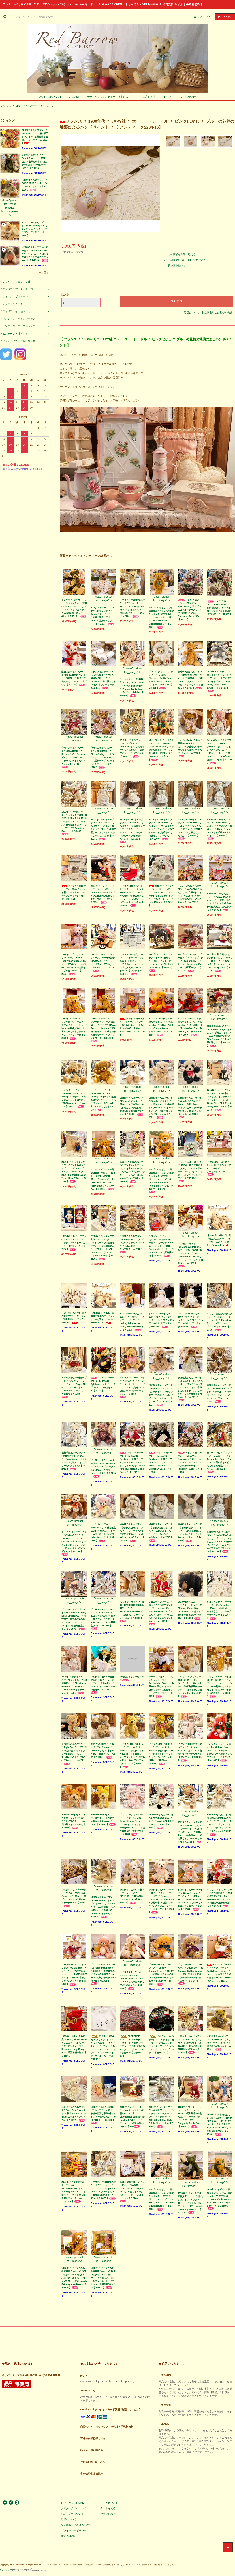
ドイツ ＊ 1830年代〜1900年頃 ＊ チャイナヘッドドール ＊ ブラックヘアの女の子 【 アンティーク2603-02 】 (190, 1320)
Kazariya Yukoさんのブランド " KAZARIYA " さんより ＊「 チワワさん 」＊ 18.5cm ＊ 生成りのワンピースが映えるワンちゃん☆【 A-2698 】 (190, 829)
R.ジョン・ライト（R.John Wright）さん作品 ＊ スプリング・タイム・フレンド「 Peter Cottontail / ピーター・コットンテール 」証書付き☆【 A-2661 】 (161, 1246)
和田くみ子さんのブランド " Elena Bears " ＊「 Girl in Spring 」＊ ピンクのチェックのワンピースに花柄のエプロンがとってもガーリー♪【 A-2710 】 (102, 757)
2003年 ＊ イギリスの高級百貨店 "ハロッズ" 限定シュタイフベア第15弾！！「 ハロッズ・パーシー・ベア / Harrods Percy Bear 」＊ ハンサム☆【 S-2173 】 (103, 1179)
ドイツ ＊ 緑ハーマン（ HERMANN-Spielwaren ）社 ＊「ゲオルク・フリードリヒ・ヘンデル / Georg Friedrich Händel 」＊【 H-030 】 (190, 1462)
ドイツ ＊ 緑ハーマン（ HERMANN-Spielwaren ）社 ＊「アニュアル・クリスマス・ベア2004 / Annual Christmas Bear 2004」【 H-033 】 (190, 610)
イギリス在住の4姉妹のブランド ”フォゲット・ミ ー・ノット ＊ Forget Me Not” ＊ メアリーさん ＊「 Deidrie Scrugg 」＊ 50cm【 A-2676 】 (103, 2190)
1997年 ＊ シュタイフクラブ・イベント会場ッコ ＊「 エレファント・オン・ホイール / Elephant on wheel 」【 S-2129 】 (161, 962)
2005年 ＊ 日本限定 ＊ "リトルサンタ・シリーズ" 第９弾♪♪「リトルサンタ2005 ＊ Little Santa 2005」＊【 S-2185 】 (132, 1026)
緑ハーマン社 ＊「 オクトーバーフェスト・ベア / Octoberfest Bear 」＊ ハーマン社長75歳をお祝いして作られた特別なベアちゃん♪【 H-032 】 (219, 1462)
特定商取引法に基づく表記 (217, 312)
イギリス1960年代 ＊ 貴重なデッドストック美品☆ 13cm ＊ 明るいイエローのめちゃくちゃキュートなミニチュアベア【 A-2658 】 (161, 1026)
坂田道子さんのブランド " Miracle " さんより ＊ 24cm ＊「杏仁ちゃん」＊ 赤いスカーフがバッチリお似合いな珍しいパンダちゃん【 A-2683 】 (190, 1107)
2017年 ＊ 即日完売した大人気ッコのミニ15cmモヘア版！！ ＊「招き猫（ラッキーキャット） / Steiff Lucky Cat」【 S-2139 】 (219, 962)
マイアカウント (109, 2502)
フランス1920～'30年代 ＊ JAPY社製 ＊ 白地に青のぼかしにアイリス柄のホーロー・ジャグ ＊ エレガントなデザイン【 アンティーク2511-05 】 (190, 1171)
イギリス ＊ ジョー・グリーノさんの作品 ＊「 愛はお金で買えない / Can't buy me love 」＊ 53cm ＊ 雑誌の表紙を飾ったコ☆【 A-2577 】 (219, 1897)
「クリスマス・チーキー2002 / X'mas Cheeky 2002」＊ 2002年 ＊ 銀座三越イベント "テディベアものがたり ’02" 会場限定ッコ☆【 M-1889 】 (103, 1619)
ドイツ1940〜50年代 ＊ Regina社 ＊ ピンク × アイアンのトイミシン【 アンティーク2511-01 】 (219, 1168)
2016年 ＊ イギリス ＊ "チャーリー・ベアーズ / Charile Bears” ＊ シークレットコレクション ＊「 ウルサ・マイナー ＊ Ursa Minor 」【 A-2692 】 (161, 896)
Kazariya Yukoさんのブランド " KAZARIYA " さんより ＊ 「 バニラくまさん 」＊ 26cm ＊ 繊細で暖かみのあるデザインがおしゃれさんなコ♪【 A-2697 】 (103, 829)
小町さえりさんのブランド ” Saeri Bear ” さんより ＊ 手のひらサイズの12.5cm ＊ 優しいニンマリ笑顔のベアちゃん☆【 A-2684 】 (190, 2044)
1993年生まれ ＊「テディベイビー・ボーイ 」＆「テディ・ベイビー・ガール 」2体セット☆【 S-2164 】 (73, 1243)
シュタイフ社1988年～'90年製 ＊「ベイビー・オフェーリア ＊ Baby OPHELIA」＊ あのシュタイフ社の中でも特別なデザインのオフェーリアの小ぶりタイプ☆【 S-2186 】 (161, 1901)
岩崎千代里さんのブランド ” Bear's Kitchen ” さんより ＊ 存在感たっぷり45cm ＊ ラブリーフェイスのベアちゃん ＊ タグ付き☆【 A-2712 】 (190, 679)
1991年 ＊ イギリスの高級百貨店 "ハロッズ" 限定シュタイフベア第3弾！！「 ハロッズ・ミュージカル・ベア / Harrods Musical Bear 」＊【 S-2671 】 (161, 617)
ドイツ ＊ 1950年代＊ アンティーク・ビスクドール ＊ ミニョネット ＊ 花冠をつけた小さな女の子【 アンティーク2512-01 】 (190, 1752)
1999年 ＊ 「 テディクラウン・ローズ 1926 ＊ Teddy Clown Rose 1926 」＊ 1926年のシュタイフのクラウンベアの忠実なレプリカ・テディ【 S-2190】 (73, 964)
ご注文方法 (149, 96)
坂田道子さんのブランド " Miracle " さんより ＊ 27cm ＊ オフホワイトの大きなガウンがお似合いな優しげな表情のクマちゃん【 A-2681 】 (132, 1106)
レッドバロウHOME (50, 96)
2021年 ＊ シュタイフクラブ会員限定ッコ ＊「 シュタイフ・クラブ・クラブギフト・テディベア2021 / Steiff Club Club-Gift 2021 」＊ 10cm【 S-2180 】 (161, 2117)
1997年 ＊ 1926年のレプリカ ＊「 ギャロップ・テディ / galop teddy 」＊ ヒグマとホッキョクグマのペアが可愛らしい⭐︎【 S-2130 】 (190, 962)
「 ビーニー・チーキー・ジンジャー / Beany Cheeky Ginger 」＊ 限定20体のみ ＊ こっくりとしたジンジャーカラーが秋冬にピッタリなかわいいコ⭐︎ (103, 1100)
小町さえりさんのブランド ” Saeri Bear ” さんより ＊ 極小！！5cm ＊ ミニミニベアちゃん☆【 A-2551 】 (219, 2043)
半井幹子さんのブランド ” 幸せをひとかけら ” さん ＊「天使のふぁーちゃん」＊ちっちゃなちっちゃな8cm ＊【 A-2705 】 (161, 1532)
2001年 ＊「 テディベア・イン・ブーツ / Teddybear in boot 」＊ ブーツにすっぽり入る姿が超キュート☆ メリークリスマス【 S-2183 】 (219, 1972)
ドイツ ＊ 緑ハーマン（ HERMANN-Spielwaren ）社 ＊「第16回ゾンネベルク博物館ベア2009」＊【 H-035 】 (219, 608)
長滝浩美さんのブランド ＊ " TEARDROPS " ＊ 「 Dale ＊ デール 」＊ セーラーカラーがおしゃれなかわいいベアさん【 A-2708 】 (219, 1393)
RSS (63, 2536)
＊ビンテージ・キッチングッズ (40, 106)
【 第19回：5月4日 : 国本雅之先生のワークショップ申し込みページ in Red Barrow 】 (73, 1317)
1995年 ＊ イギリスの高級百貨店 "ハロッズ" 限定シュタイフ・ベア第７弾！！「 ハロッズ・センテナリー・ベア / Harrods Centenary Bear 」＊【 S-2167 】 (190, 2203)
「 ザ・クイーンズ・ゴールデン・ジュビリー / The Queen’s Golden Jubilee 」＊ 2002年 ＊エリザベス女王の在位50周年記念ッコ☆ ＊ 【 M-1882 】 (190, 1974)
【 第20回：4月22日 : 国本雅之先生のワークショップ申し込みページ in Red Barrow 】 (102, 1318)
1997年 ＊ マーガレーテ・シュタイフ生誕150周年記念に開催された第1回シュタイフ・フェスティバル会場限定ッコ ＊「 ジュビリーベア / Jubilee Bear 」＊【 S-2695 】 (74, 823)
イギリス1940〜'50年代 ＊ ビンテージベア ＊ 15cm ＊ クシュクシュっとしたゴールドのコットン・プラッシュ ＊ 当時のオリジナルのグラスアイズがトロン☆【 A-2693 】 (132, 1755)
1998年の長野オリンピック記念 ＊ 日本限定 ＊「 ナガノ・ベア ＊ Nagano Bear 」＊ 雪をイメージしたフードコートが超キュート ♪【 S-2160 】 (132, 2191)
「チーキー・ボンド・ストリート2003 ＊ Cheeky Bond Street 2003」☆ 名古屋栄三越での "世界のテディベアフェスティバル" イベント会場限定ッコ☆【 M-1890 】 (73, 1619)
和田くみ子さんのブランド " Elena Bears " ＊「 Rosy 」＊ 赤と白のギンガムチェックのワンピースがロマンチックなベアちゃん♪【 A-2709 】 (73, 757)
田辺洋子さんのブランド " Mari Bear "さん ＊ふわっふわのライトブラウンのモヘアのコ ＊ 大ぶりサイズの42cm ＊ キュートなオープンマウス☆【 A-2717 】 (161, 1395)
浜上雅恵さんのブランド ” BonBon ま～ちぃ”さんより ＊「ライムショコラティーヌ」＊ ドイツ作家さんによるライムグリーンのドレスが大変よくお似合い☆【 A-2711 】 (190, 1388)
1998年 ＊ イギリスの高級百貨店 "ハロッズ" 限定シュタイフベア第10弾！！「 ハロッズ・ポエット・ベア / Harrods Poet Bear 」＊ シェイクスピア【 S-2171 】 (161, 1180)
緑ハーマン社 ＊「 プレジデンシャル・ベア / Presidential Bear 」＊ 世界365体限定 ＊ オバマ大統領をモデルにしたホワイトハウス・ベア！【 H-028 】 (161, 1687)
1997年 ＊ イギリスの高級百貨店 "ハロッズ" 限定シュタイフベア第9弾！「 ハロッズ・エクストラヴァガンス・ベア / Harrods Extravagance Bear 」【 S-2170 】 (74, 2278)
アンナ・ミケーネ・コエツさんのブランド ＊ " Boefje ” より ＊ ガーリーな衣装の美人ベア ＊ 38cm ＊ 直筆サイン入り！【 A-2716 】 (103, 615)
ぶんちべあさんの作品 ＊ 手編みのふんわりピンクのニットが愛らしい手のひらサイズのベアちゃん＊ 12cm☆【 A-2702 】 (190, 748)
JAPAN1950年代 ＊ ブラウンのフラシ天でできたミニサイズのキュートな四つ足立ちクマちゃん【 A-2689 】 (73, 1821)
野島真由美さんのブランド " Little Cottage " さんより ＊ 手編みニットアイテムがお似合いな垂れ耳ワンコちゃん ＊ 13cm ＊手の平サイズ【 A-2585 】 (219, 1036)
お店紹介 (74, 96)
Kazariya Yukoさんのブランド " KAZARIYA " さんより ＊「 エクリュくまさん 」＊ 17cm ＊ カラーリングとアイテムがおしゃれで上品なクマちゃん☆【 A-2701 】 (219, 1542)
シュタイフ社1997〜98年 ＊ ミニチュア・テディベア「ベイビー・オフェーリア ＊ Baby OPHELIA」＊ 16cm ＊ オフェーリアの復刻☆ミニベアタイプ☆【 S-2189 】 (190, 1899)
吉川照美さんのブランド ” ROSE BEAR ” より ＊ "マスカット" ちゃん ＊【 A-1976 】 (35, 185)
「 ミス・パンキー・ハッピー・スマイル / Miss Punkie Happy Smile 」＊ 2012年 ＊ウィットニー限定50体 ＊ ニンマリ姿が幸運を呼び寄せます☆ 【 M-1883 (132, 1824)
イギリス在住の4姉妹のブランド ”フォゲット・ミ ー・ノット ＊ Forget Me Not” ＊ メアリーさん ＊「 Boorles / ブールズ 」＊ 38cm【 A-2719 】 (74, 1387)
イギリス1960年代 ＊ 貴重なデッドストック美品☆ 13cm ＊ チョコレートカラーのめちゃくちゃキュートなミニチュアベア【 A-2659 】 (190, 1026)
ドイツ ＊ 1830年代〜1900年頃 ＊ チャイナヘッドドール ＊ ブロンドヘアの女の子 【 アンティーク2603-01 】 (161, 1320)
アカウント (204, 16)
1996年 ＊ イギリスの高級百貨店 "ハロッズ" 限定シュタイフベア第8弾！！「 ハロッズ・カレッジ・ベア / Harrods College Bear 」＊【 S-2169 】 (219, 2199)
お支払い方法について (73, 2508)
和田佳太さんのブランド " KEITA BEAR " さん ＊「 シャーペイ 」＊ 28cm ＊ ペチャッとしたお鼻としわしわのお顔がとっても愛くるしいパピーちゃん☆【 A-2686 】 (190, 1832)
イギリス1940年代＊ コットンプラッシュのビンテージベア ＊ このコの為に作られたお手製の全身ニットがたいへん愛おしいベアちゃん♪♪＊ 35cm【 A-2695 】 (132, 896)
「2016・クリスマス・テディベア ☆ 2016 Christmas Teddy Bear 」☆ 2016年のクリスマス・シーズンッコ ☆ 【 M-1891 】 (161, 679)
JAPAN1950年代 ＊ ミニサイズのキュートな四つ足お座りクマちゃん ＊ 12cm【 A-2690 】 (103, 1819)
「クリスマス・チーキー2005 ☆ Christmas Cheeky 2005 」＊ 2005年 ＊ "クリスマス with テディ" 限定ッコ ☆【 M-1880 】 (132, 1980)
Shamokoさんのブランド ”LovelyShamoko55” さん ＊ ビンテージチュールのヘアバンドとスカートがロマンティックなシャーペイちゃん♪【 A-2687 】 (219, 1824)
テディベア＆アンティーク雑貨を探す (111, 96)
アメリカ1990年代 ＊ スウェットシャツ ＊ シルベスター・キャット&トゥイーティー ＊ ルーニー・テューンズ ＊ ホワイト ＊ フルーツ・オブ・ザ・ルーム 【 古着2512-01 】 (103, 2047)
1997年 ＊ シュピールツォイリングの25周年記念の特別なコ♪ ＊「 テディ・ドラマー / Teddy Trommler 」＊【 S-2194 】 (103, 962)
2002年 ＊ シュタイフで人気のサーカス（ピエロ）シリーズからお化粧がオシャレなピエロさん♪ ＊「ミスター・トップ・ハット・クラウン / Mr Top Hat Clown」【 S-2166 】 (103, 1247)
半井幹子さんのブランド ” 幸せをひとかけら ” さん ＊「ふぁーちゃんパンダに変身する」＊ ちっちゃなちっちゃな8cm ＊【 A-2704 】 (132, 1532)
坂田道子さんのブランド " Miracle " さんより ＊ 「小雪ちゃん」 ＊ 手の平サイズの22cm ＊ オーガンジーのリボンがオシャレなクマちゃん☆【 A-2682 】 (161, 1108)
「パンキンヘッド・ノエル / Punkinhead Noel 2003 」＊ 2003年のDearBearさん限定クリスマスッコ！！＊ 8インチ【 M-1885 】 (219, 1752)
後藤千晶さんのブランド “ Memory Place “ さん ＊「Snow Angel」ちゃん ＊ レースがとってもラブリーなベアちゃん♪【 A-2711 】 (74, 1460)
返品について (191, 312)
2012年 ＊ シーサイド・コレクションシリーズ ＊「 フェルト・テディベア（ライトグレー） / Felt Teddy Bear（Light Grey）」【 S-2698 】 (219, 681)
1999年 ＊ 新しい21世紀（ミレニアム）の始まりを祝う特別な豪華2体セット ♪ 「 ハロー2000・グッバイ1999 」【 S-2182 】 (103, 2115)
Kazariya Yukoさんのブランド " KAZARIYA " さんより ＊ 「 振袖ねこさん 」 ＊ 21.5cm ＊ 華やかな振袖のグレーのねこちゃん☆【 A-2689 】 (190, 894)
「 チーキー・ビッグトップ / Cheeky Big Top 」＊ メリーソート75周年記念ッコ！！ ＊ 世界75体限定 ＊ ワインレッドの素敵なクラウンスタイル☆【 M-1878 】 (74, 1974)
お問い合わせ (188, 96)
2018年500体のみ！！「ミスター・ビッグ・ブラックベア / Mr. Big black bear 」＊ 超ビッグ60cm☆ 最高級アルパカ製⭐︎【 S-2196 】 (190, 1610)
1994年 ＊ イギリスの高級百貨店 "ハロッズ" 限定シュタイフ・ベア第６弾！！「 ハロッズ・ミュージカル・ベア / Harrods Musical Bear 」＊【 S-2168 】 (161, 2199)
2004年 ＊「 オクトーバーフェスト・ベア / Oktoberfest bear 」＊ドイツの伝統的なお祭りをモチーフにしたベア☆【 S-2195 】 (103, 894)
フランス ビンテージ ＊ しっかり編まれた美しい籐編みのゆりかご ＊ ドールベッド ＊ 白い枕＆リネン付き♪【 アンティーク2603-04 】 (103, 679)
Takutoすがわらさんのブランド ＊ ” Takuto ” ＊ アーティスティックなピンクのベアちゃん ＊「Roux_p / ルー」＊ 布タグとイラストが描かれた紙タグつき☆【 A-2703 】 (219, 751)
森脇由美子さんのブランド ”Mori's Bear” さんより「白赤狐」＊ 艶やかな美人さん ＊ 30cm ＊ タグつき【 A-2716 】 (74, 678)
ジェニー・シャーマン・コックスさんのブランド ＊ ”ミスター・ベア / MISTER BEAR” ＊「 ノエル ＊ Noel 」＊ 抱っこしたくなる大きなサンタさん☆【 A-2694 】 (161, 1613)
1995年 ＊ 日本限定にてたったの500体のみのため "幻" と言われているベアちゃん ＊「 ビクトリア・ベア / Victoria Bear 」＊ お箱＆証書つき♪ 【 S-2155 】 (219, 2124)
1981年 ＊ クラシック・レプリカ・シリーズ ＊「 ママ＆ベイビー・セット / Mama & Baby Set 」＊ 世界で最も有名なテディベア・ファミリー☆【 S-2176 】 (74, 1028)
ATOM (71, 2536)
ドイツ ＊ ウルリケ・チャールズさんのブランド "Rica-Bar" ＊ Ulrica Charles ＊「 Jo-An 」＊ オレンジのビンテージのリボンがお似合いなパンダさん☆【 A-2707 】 (74, 1543)
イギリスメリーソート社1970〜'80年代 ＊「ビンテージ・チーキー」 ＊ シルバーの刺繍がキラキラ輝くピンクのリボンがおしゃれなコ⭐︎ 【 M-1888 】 (219, 1687)
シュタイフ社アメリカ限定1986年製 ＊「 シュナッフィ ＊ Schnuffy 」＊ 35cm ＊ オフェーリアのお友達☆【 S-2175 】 (103, 1685)
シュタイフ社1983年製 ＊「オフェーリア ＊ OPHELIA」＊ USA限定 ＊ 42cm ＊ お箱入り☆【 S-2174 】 (132, 1896)
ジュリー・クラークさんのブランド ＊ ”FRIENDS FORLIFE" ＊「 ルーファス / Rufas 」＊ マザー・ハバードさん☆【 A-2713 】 (103, 1468)
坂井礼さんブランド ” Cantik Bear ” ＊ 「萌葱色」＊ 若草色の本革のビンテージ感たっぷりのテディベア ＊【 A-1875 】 (35, 161)
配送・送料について (72, 2513)
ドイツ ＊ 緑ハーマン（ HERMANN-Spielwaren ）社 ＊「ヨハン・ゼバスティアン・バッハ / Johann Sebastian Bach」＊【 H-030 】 (161, 1462)
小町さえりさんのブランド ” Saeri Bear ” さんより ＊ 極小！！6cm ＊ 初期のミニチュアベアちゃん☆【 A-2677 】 (73, 2114)
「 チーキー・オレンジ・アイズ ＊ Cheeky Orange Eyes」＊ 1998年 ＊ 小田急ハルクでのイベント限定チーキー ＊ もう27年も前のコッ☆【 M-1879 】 (161, 1974)
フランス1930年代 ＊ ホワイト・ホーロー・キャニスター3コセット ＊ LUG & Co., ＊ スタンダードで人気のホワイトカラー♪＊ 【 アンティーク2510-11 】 (132, 964)
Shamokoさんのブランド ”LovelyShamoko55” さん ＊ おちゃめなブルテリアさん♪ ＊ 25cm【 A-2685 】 (161, 1821)
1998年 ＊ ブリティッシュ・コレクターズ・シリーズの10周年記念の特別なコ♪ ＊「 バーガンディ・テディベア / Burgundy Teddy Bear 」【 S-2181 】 (190, 2117)
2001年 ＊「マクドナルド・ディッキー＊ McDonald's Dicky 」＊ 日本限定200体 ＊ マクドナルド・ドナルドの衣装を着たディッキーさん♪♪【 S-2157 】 (73, 2192)
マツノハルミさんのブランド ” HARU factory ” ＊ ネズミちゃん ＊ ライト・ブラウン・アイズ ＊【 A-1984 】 (35, 229)
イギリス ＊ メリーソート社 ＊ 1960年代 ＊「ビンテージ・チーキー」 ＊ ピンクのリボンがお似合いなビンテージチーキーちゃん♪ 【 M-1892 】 (132, 1387)
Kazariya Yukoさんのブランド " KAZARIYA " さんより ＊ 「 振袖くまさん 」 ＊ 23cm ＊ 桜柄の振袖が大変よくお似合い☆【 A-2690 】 (219, 901)
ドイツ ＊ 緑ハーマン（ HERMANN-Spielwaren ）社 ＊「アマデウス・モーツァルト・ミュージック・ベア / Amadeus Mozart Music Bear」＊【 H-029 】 (132, 1462)
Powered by (23, 2570)
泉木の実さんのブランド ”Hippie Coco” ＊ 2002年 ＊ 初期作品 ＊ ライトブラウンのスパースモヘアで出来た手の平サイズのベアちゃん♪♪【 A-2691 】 (74, 1754)
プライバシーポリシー (73, 2530)
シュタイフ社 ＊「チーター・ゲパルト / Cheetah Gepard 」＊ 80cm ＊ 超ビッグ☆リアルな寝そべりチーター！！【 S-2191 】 (73, 1897)
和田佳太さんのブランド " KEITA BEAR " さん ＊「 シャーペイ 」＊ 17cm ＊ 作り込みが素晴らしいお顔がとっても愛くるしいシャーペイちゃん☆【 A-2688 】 (103, 1907)
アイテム (224, 16)
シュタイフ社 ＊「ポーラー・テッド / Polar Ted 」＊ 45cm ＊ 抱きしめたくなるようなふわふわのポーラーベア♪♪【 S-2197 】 (219, 1610)
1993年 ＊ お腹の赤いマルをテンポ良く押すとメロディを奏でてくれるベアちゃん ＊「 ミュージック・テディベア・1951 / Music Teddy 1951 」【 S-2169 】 (132, 1172)
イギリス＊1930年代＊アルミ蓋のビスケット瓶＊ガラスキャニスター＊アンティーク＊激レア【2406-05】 (73, 892)
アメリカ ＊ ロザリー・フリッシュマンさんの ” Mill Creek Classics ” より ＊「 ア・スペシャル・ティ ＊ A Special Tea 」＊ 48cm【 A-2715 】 (74, 608)
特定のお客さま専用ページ (132, 1678)
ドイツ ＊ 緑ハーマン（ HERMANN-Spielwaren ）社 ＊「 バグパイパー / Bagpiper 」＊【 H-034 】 (103, 1384)
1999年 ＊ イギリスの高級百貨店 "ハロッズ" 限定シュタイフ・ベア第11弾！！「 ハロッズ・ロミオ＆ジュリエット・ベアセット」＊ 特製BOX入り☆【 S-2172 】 (103, 2278)
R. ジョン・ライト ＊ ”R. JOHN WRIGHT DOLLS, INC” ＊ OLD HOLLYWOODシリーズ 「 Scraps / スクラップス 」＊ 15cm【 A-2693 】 (132, 1611)
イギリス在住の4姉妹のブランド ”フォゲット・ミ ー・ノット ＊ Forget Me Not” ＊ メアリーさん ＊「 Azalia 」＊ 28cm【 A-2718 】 (219, 1321)
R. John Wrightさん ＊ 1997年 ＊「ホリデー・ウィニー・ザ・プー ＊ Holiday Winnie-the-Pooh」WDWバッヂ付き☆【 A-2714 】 (132, 1321)
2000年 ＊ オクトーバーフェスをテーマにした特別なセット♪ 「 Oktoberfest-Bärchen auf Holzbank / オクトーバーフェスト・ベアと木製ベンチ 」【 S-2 (132, 2117)
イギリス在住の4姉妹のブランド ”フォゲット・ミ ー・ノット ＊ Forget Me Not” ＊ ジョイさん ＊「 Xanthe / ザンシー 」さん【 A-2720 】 (132, 608)
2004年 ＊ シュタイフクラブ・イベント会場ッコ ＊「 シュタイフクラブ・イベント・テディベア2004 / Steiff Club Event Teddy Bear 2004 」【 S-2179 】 (73, 1172)
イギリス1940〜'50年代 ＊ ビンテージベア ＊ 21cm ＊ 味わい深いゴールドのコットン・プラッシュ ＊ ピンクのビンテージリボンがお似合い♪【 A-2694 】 (161, 1754)
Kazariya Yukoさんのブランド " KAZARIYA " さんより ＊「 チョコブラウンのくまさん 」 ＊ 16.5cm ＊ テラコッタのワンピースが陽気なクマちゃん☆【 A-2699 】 (132, 830)
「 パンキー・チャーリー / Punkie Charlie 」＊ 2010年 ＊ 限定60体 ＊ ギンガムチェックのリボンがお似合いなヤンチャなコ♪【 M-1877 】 (73, 1098)
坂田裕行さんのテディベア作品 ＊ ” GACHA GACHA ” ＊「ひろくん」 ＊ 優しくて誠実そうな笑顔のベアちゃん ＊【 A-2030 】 (35, 254)
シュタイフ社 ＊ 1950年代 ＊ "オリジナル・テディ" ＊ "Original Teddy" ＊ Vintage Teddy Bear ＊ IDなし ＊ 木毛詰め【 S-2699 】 (132, 687)
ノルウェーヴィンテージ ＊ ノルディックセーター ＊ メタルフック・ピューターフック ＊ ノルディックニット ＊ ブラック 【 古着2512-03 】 (161, 2044)
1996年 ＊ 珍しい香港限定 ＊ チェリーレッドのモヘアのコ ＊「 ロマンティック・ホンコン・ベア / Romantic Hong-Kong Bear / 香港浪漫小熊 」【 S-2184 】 (74, 2046)
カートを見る (108, 2508)
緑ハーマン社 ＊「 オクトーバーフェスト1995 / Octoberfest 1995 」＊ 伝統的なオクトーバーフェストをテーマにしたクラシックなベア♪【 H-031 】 (161, 750)
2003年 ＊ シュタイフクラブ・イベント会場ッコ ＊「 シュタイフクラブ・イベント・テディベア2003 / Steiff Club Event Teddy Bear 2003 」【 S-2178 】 (219, 1100)
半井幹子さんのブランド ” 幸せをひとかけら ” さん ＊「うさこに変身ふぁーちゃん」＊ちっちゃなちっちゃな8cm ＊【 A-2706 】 (190, 1532)
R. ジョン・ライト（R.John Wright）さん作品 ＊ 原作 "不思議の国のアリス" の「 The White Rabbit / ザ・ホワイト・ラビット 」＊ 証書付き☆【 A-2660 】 (190, 1254)
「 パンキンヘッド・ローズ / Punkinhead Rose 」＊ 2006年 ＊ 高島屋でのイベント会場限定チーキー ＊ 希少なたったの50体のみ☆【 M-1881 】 (103, 1974)
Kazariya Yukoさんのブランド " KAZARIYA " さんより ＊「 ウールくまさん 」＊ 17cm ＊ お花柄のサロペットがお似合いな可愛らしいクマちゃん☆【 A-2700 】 (161, 829)
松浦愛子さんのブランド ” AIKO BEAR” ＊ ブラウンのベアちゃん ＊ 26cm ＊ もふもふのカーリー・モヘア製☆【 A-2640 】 (132, 1244)
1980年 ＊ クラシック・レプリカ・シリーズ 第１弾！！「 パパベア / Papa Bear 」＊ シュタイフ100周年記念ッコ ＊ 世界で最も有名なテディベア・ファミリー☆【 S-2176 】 (103, 1029)
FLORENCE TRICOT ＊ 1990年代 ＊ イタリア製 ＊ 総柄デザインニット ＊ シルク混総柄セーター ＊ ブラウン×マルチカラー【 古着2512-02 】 (132, 2046)
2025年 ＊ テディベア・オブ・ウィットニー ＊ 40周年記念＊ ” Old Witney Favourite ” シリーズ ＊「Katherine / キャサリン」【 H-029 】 (74, 1685)
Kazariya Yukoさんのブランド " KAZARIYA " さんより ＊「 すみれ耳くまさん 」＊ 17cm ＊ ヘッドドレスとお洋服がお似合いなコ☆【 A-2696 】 (219, 829)
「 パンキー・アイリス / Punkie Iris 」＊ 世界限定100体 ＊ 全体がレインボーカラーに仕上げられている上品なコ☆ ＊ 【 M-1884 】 (103, 1532)
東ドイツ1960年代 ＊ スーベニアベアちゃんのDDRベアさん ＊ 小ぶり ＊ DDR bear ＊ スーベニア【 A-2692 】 (103, 1751)
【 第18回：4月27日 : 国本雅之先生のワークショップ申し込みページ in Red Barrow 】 (219, 1240)
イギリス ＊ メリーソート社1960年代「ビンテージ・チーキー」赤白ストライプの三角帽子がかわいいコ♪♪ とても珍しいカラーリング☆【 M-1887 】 (190, 1687)
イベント (168, 96)
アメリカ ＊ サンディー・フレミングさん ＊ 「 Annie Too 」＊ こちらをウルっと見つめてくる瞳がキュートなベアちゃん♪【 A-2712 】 (132, 748)
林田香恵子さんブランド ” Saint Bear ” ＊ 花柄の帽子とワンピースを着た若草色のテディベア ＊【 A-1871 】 (35, 136)
